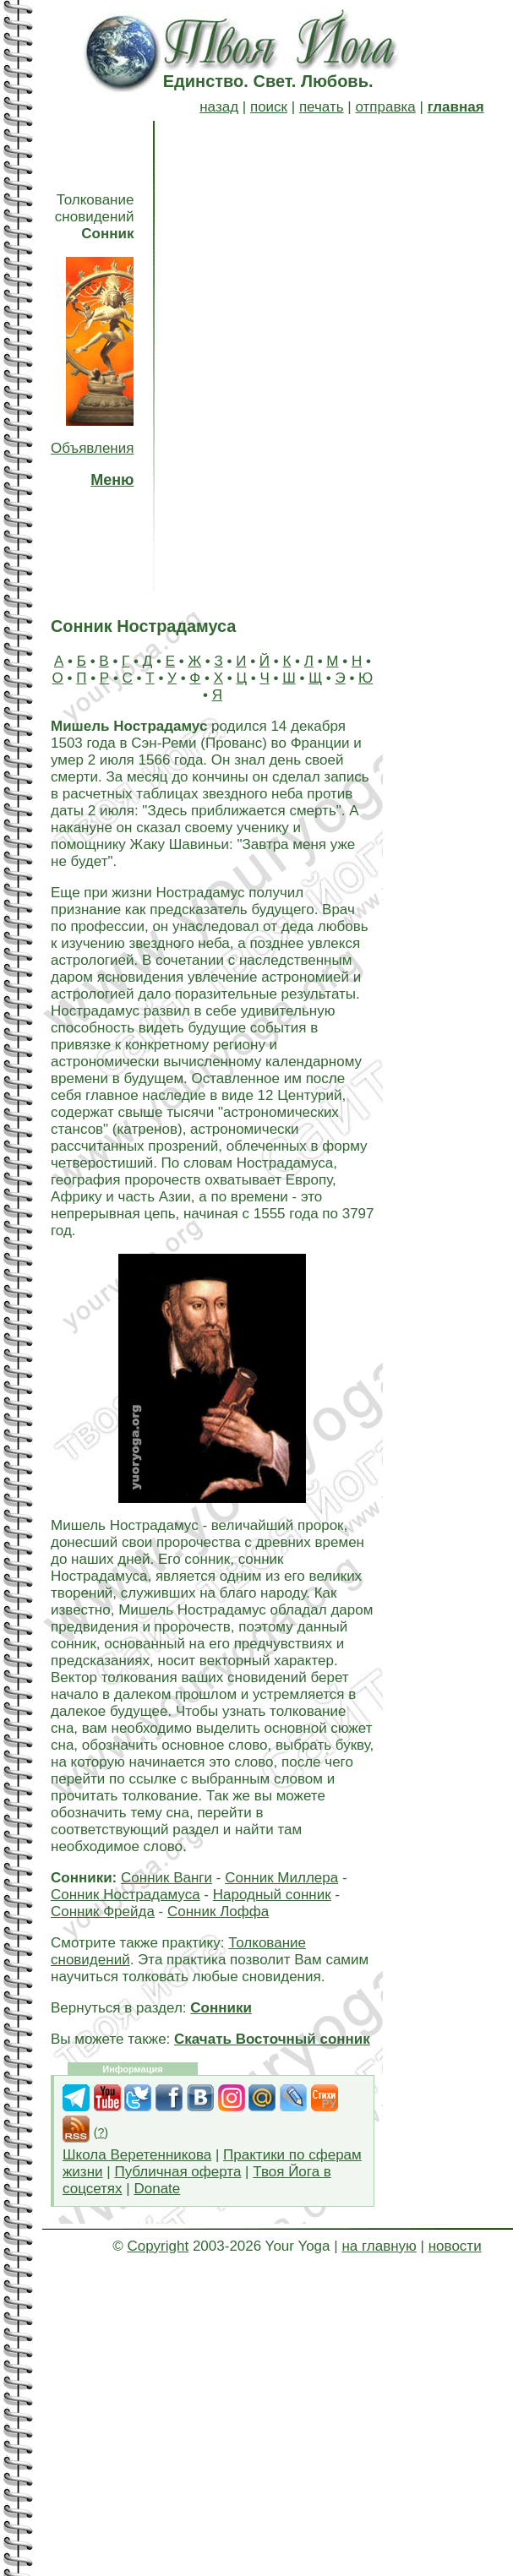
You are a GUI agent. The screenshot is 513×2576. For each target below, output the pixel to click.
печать (321, 107)
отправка (385, 107)
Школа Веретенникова (137, 2155)
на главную (378, 2246)
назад (218, 107)
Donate (157, 2189)
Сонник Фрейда (103, 1911)
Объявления (92, 448)
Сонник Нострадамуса (125, 1895)
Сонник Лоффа (218, 1911)
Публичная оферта (177, 2172)
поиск (268, 107)
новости (455, 2246)
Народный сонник (272, 1895)
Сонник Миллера (281, 1878)
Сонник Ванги (166, 1878)
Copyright (157, 2246)
